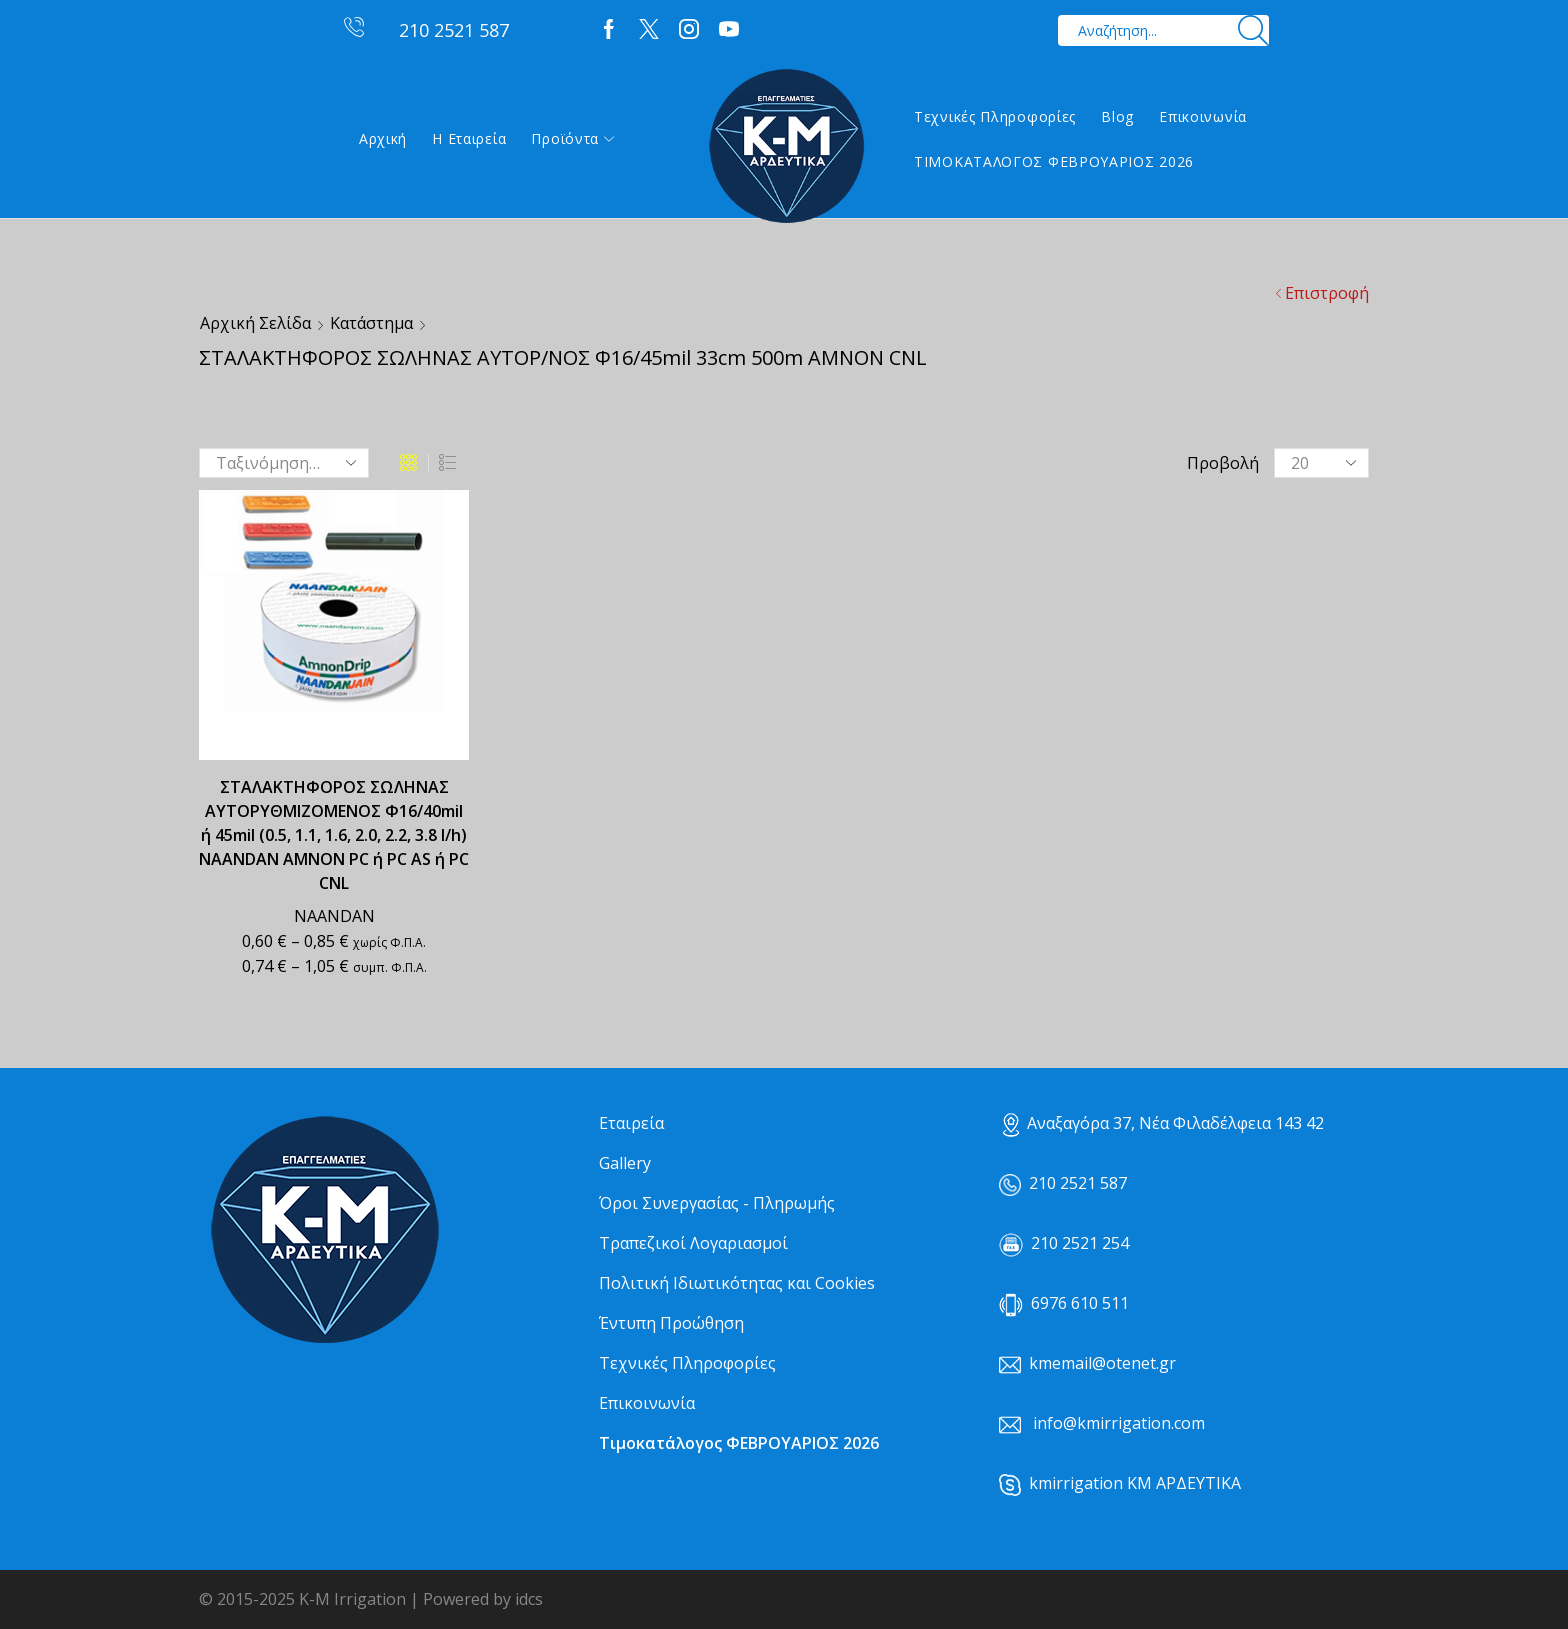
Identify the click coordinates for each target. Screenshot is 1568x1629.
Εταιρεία (631, 1123)
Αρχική (383, 138)
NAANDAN (334, 916)
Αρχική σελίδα (255, 323)
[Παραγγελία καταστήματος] (284, 463)
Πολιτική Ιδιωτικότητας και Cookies (737, 1283)
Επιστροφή (1327, 293)
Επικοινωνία (1203, 116)
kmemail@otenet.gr (1102, 1363)
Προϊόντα (572, 138)
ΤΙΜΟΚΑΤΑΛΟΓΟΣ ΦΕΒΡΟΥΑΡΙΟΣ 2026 (1054, 161)
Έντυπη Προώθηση (671, 1323)
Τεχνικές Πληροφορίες (995, 116)
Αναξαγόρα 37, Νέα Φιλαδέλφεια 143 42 (1163, 1123)
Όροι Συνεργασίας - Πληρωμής (717, 1203)
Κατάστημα (371, 323)
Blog (1117, 116)
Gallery (625, 1163)
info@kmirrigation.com (1119, 1423)
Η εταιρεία (469, 138)
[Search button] (1253, 30)
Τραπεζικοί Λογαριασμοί (693, 1243)
